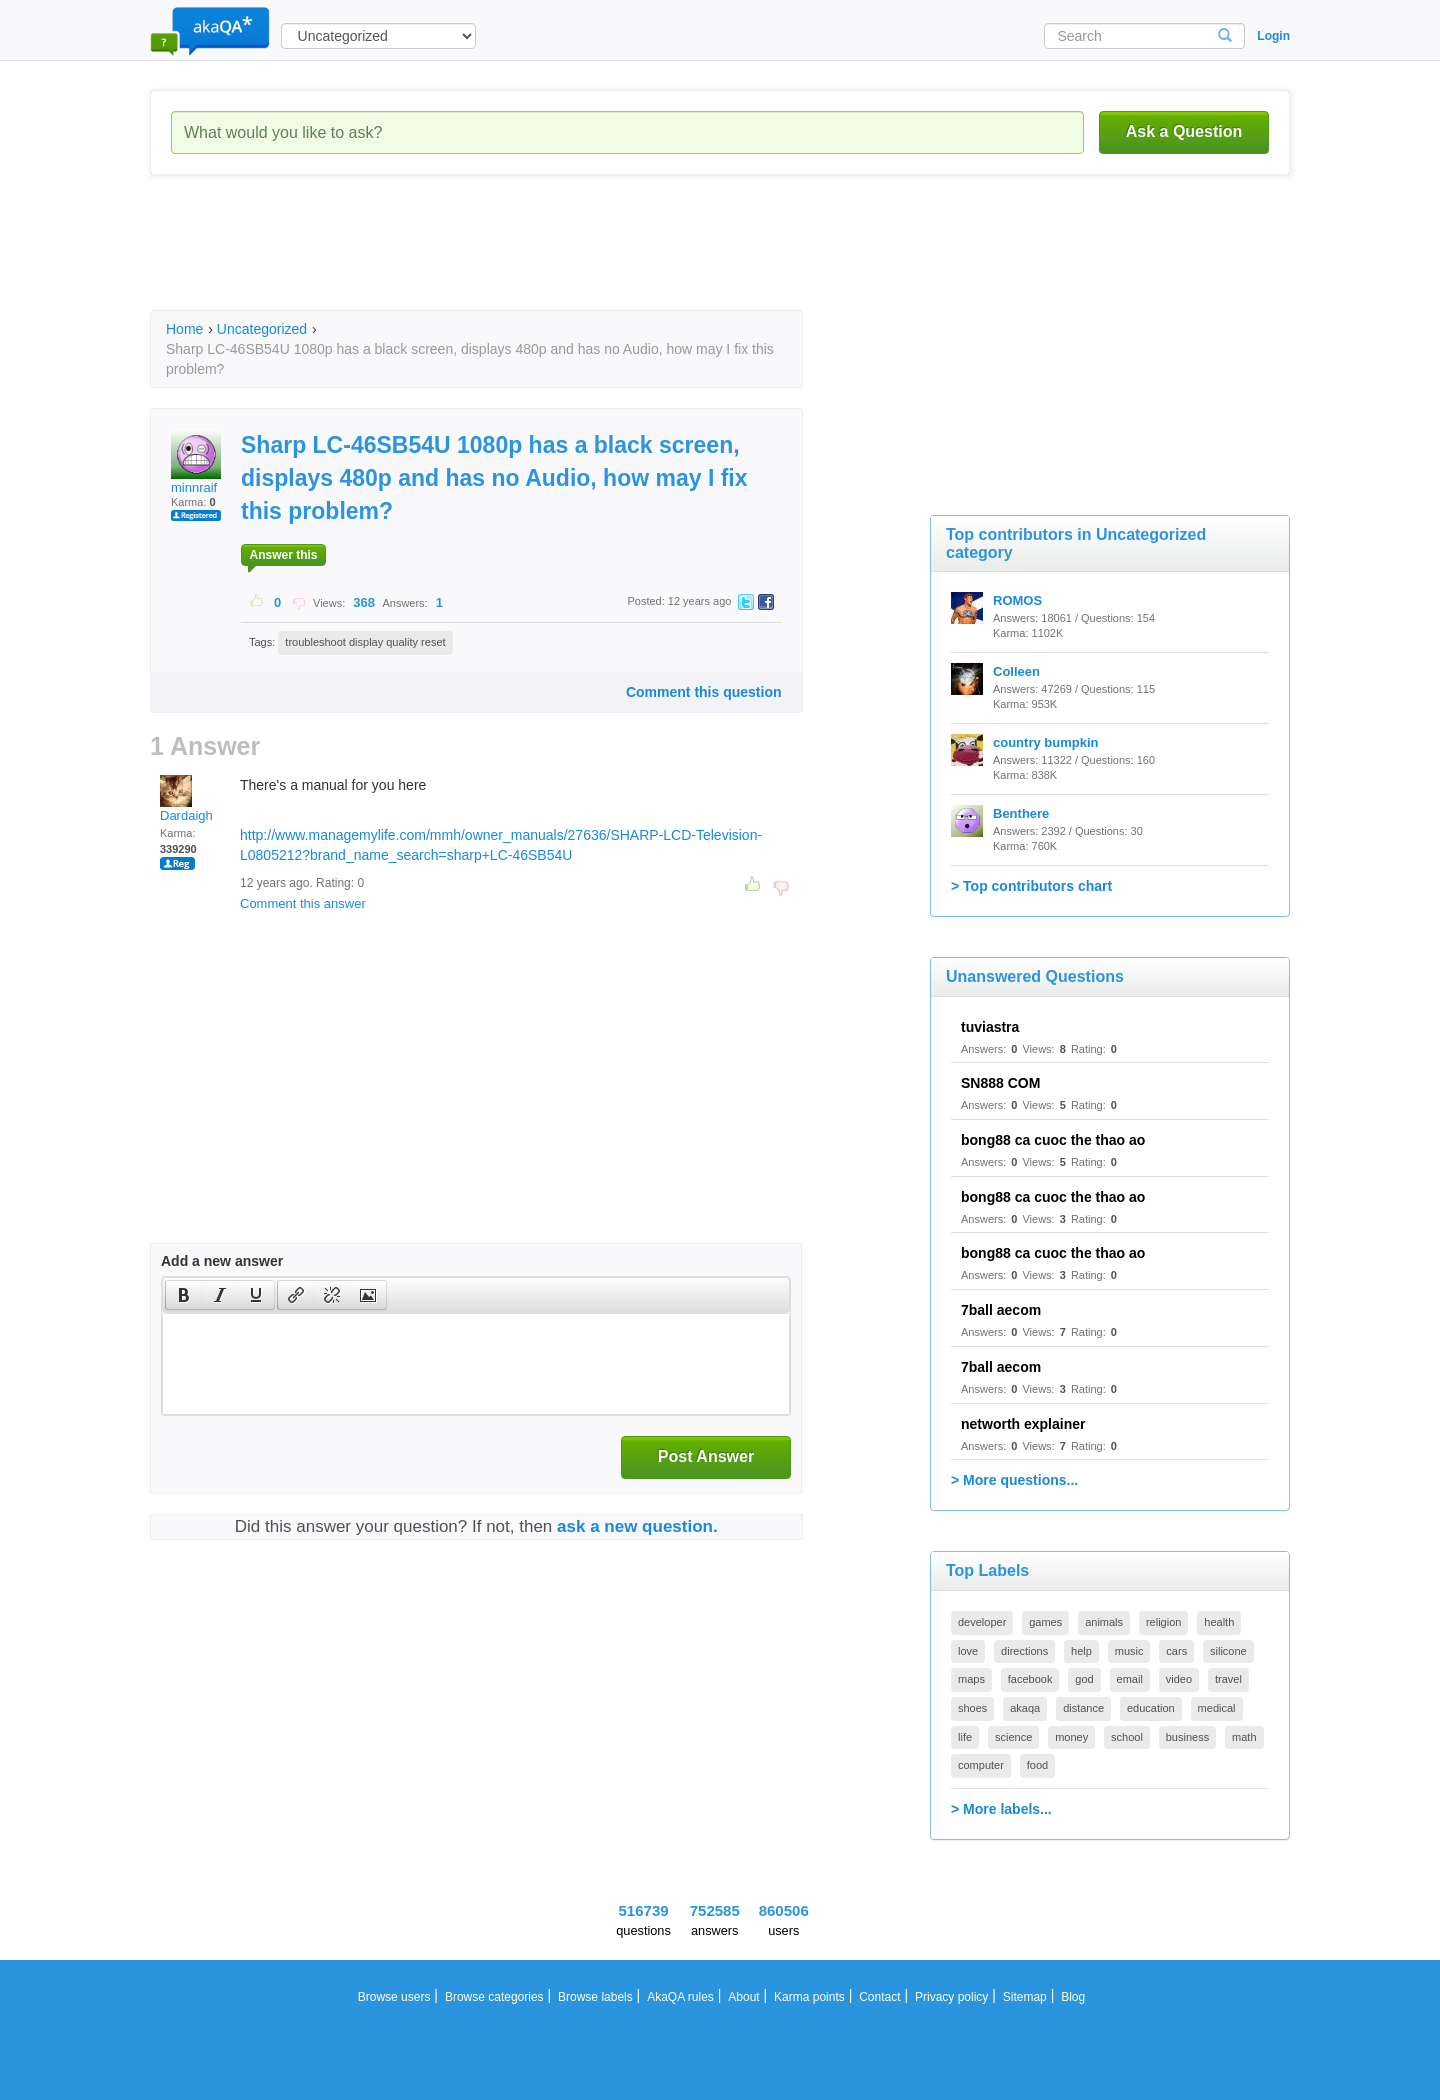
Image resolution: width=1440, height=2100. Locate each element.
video (1179, 1679)
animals (1104, 1622)
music (1129, 1651)
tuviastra (990, 1027)
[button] (183, 1295)
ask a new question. (637, 1526)
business (1187, 1737)
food (1037, 1765)
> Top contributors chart (1031, 886)
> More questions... (1014, 1480)
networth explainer (1023, 1424)
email (1130, 1679)
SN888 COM (1000, 1083)
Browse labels (595, 1997)
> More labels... (1001, 1809)
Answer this (283, 555)
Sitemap (1025, 1997)
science (1013, 1737)
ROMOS (1017, 600)
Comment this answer (303, 903)
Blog (1073, 1997)
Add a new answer (222, 1261)
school (1127, 1737)
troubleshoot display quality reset (365, 642)
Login (1273, 36)
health (1219, 1622)
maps (971, 1679)
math (1244, 1737)
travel (1228, 1679)
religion (1163, 1622)
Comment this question (704, 692)
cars (1176, 1651)
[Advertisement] (514, 260)
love (968, 1651)
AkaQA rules (680, 1997)
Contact (879, 1997)
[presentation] (184, 1295)
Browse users (394, 1997)
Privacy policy (951, 1997)
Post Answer (706, 1456)
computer (981, 1765)
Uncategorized (262, 329)
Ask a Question (1184, 131)
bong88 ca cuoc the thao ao (1053, 1140)
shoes (972, 1708)
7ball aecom (1001, 1310)
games (1045, 1622)
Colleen (1016, 671)
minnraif (196, 462)
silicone (1228, 1651)
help (1081, 1651)
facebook (1030, 1679)
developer (982, 1622)
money (1071, 1737)
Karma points (809, 1997)
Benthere (1021, 813)
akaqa (1025, 1708)
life (965, 1737)
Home (184, 329)
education (1151, 1708)
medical (1217, 1708)
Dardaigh (186, 799)
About (743, 1997)
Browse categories (494, 1997)
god (1084, 1679)
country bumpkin (1045, 742)
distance (1083, 1708)
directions (1024, 1651)
